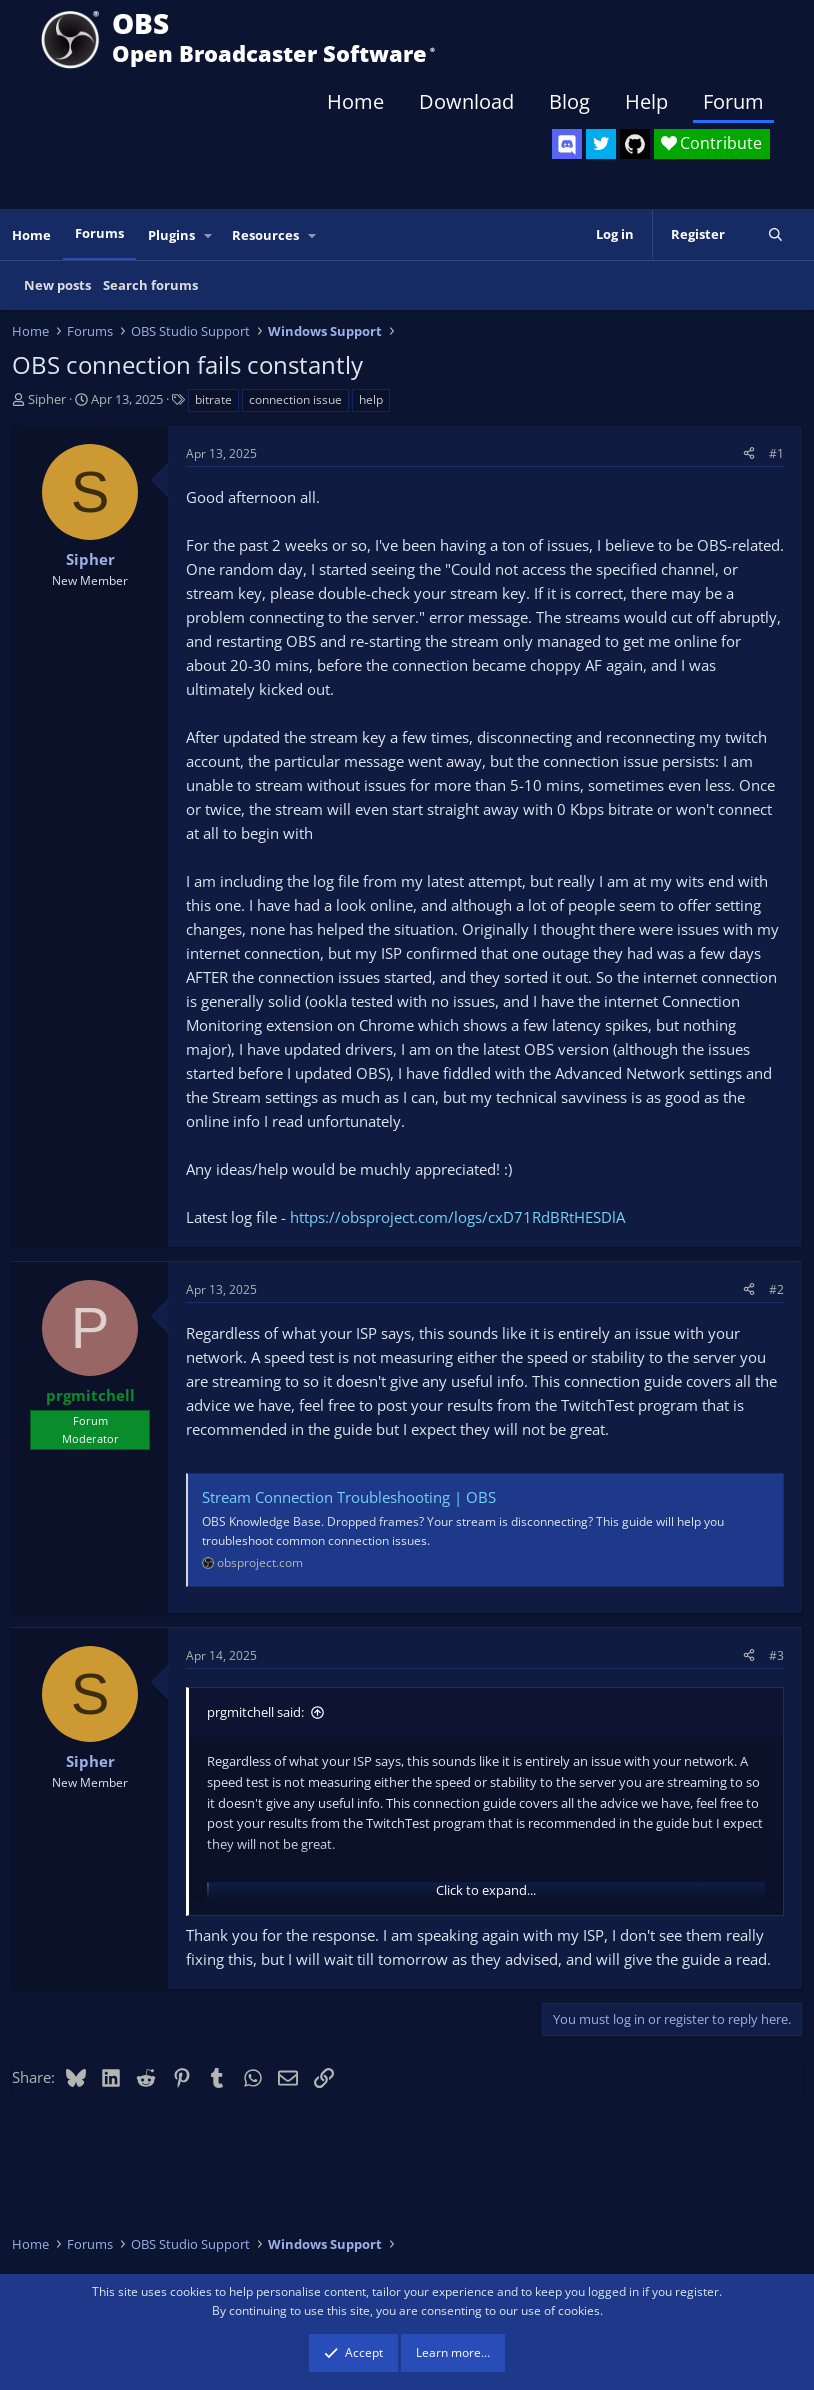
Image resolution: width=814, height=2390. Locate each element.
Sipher (47, 399)
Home (355, 101)
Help (646, 101)
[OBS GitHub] (635, 144)
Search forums (150, 285)
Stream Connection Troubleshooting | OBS (349, 1497)
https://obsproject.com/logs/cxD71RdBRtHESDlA (457, 1217)
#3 (776, 1655)
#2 (776, 1289)
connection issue (295, 399)
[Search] (775, 234)
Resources (265, 235)
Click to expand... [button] (486, 1890)
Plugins (171, 235)
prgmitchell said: (255, 1712)
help (371, 399)
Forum (733, 101)
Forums (99, 233)
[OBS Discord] (567, 144)
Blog (569, 101)
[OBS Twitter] (601, 144)
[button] (209, 235)
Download (466, 101)
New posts (57, 285)
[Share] (749, 453)
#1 (776, 453)
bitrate (213, 399)
